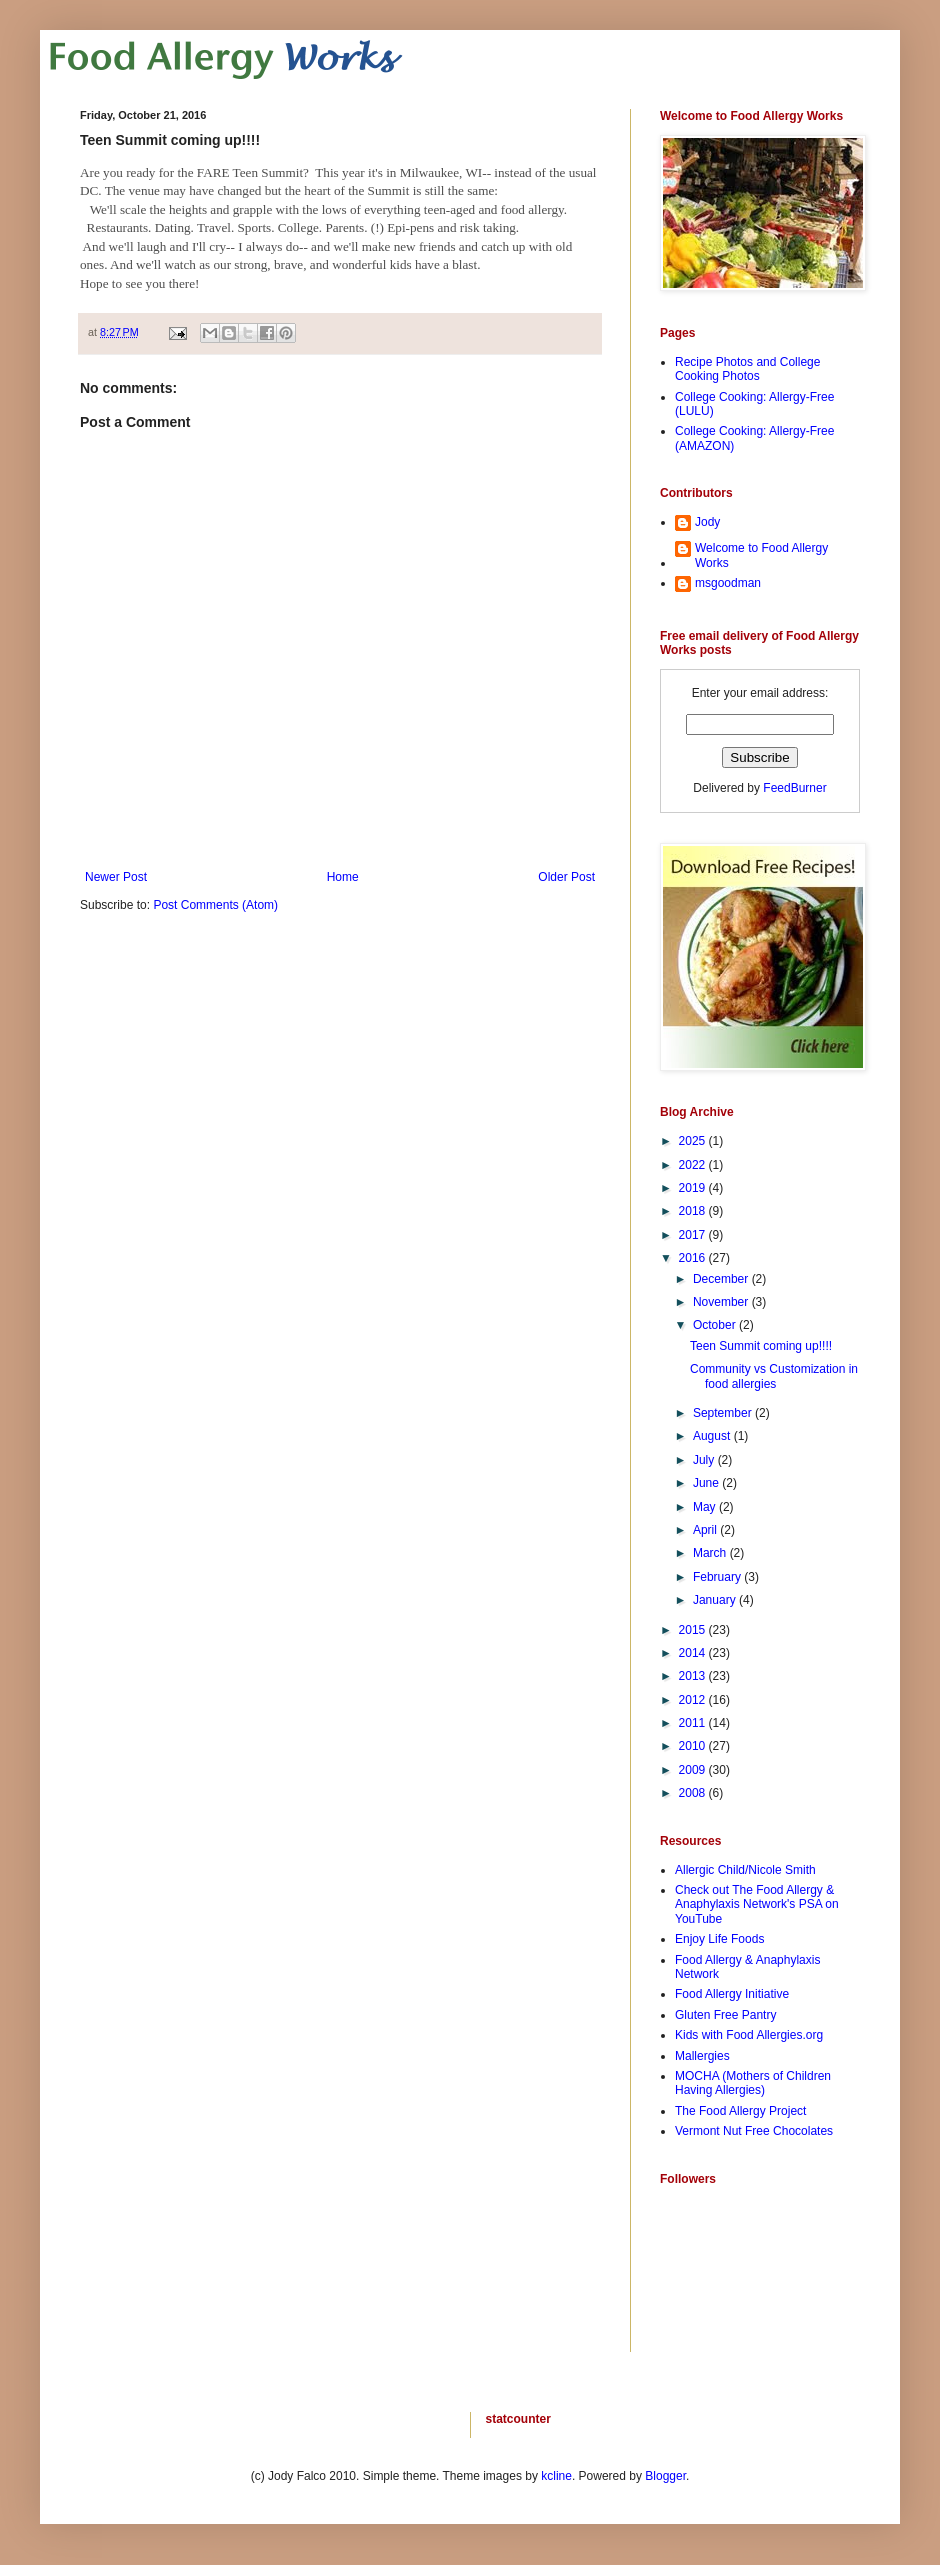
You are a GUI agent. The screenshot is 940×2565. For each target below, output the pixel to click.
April (706, 1530)
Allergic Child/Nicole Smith (745, 1870)
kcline (556, 2476)
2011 (694, 1723)
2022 (694, 1165)
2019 (694, 1188)
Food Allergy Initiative (732, 1994)
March (711, 1553)
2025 (694, 1141)
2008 (694, 1793)
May (706, 1507)
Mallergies (702, 2056)
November (722, 1302)
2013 (694, 1676)
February (718, 1577)
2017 (694, 1235)
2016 (694, 1258)
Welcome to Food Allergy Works (761, 555)
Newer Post (116, 877)
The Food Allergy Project (740, 2111)
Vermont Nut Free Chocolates (754, 2131)
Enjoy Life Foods (719, 1939)
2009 (694, 1770)
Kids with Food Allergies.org (749, 2035)
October (716, 1325)
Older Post (566, 877)
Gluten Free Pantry (725, 2015)
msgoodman (728, 583)
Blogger (665, 2476)
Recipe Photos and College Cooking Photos (747, 369)
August (713, 1436)
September (724, 1413)
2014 (694, 1653)
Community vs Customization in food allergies (774, 1376)
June (707, 1483)
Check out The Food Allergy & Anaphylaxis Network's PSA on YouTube (757, 1904)
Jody (707, 522)
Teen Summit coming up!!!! (761, 1346)
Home (343, 877)
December (722, 1279)
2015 (694, 1630)
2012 (694, 1700)
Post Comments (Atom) (215, 905)
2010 (694, 1746)
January (716, 1600)
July (705, 1460)
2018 (694, 1211)
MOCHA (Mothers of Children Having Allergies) (753, 2083)
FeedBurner (794, 788)
